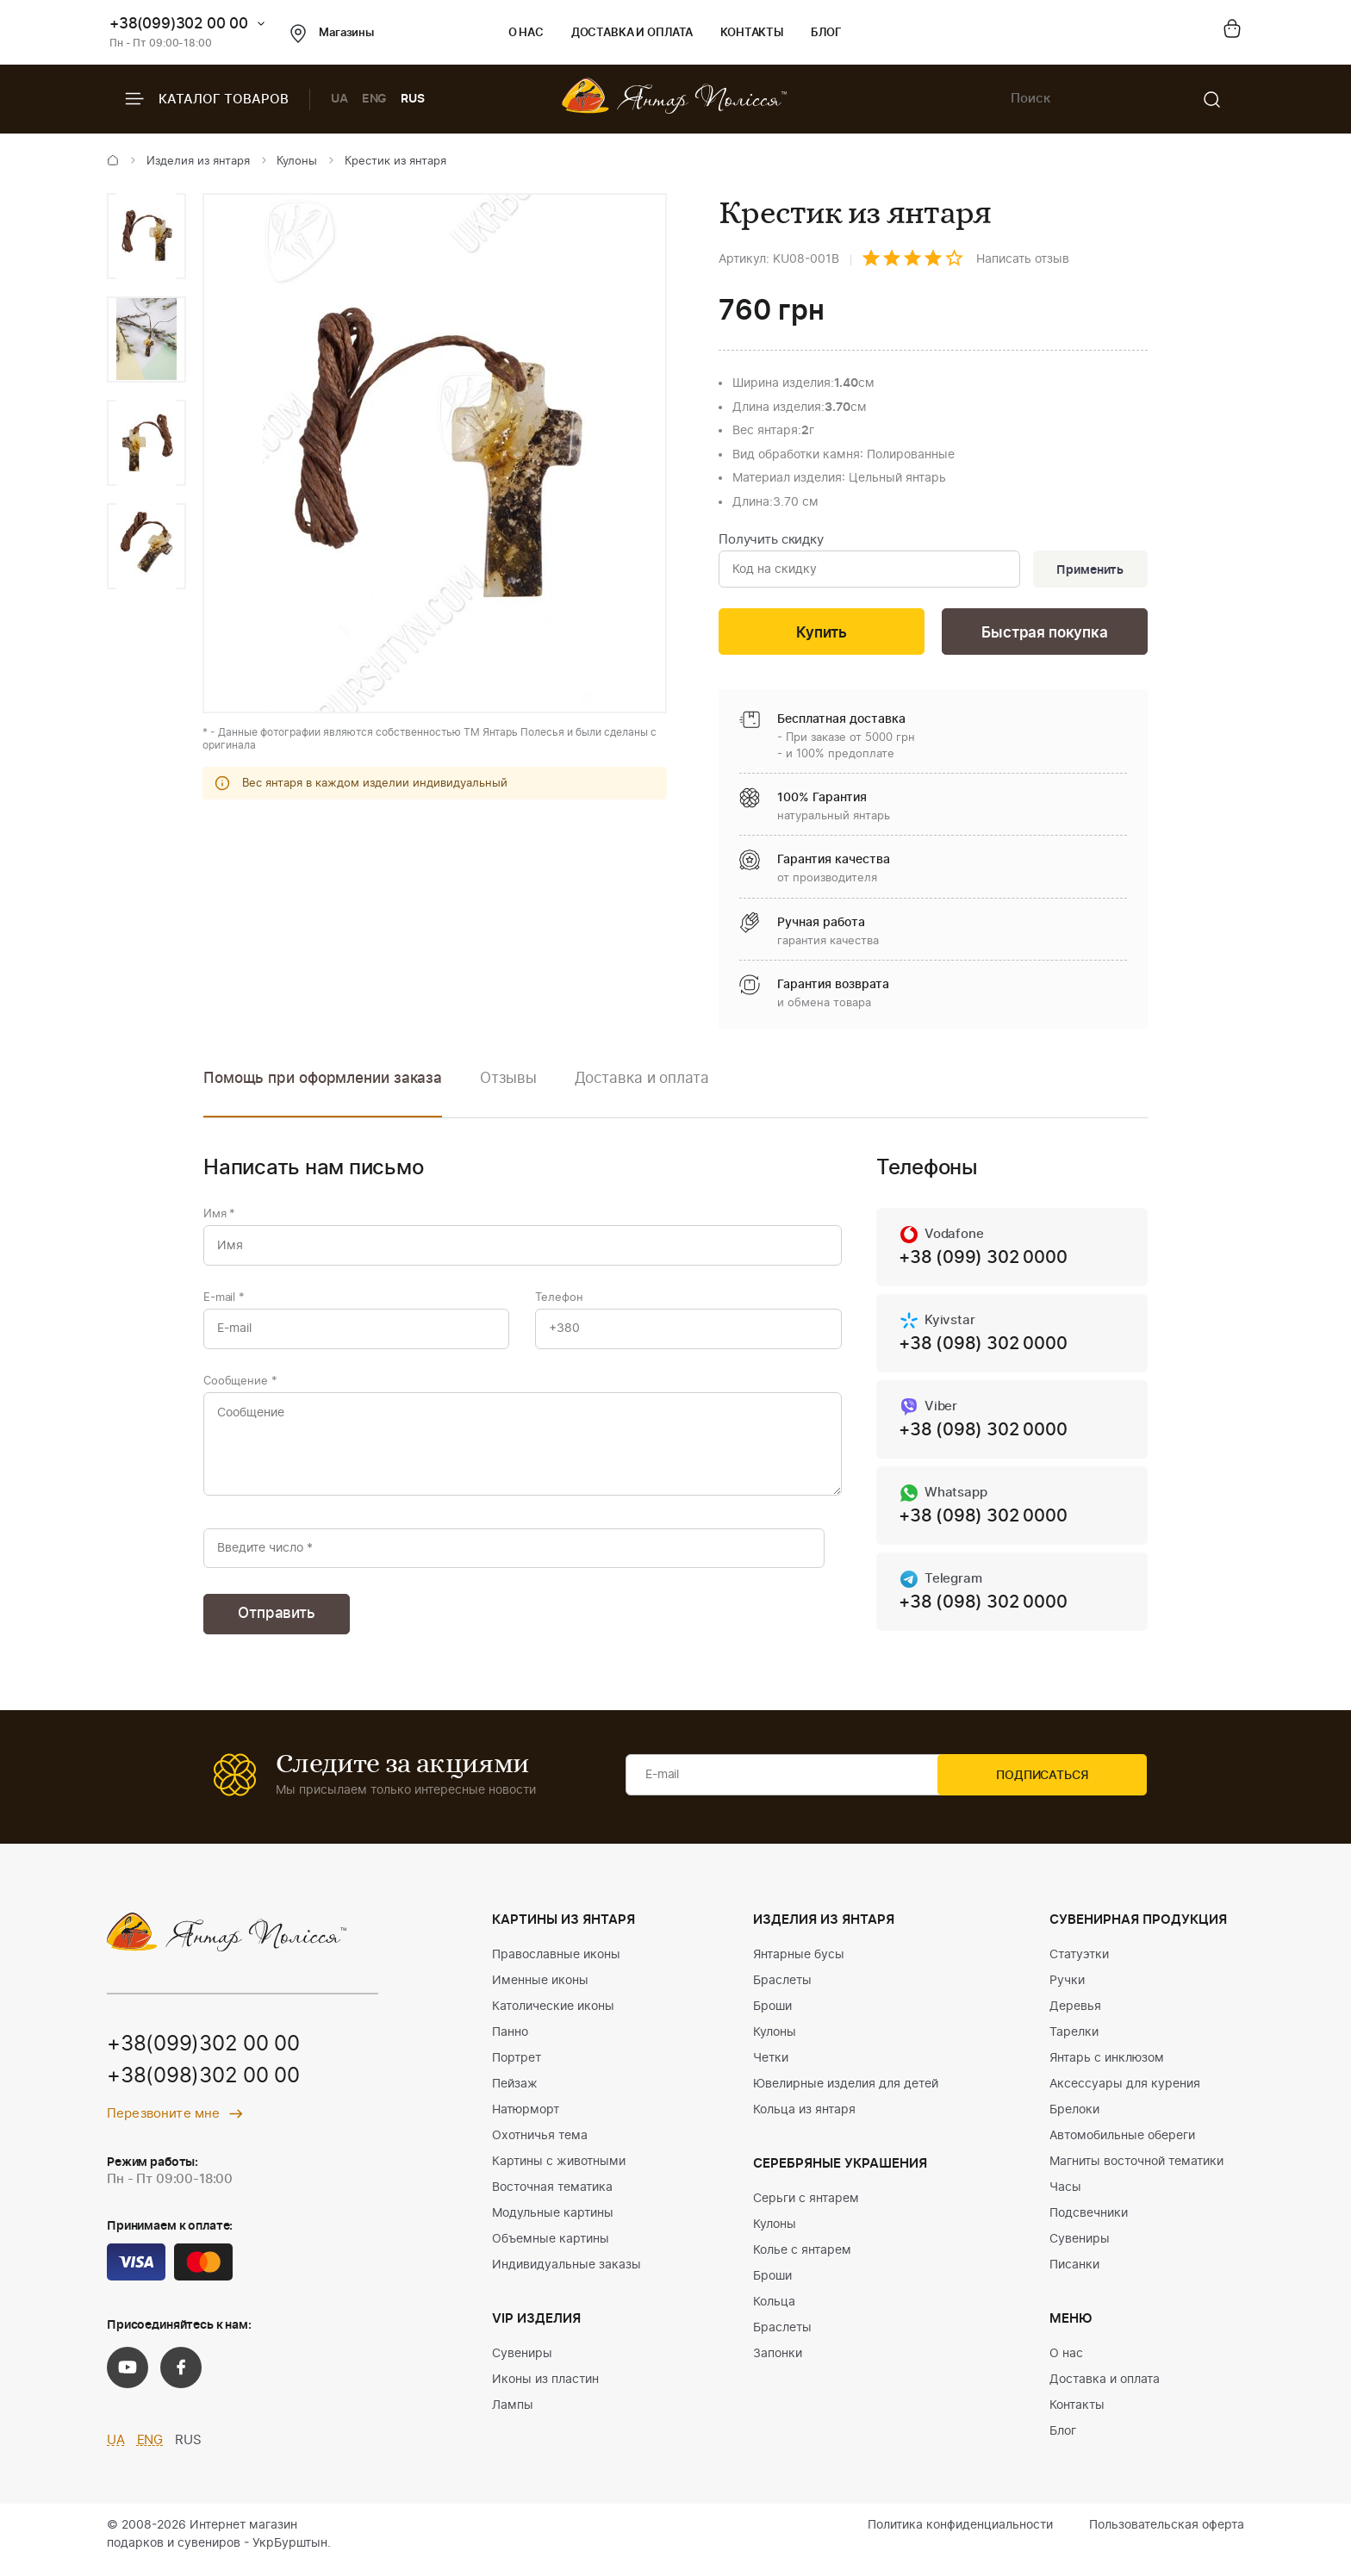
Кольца (774, 2312)
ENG (375, 99)
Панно (510, 2043)
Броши (772, 2017)
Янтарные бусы (798, 1965)
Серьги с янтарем (806, 2209)
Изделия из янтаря (198, 161)
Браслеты (782, 1991)
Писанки (1074, 2275)
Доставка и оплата (632, 33)
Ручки (1067, 1991)
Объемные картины (550, 2249)
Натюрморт (525, 2120)
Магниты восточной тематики (1136, 2172)
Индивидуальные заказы (566, 2275)
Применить (1088, 570)
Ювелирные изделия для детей (845, 2094)
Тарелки (1074, 2043)
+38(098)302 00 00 (203, 2088)
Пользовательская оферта (1166, 2535)
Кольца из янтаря (804, 2120)
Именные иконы (540, 1991)
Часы (1065, 2198)
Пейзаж (515, 2094)
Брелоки (1074, 2120)
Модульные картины (552, 2224)
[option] (146, 236)
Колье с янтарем (802, 2261)
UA (339, 99)
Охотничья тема (540, 2146)
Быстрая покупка (1044, 634)
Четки (770, 2069)
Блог (826, 33)
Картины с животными (559, 2172)
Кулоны (297, 161)
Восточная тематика (552, 2198)
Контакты (751, 33)
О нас (526, 33)
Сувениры (522, 2364)
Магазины (332, 33)
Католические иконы (553, 2017)
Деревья (1075, 2017)
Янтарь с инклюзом (1106, 2069)
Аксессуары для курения (1124, 2094)
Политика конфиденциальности (960, 2535)
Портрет (516, 2069)
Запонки (777, 2364)
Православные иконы (556, 1965)
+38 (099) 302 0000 (983, 1261)
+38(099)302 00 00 (178, 23)
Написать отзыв (1022, 259)
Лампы (512, 2416)
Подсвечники (1088, 2224)
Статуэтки (1079, 1965)
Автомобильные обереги (1122, 2146)
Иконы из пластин (545, 2390)
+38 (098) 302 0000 (983, 1348)
